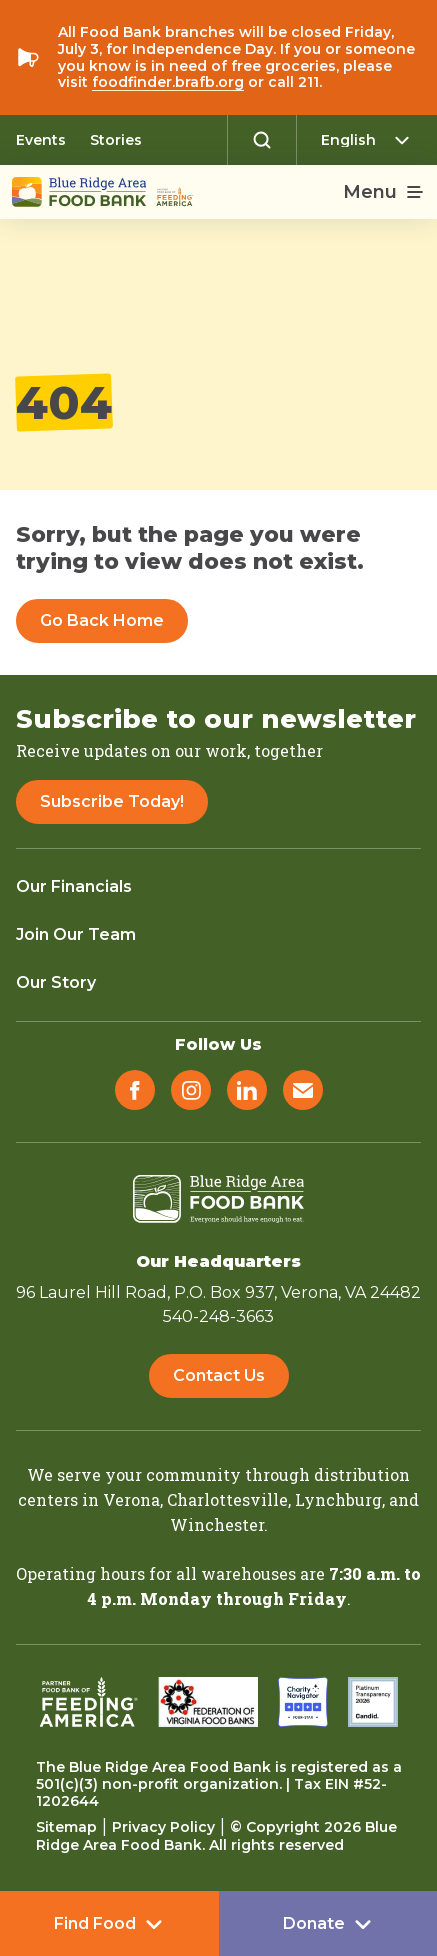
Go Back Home (102, 620)
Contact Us (219, 1375)
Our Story (56, 982)
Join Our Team (76, 934)
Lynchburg (338, 1499)
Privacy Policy (163, 1827)
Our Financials (74, 886)
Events (41, 140)
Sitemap (66, 1827)
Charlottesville (227, 1499)
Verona (131, 1499)
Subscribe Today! (112, 801)
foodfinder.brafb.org (168, 82)
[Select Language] (371, 140)
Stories (116, 140)
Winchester (217, 1524)
